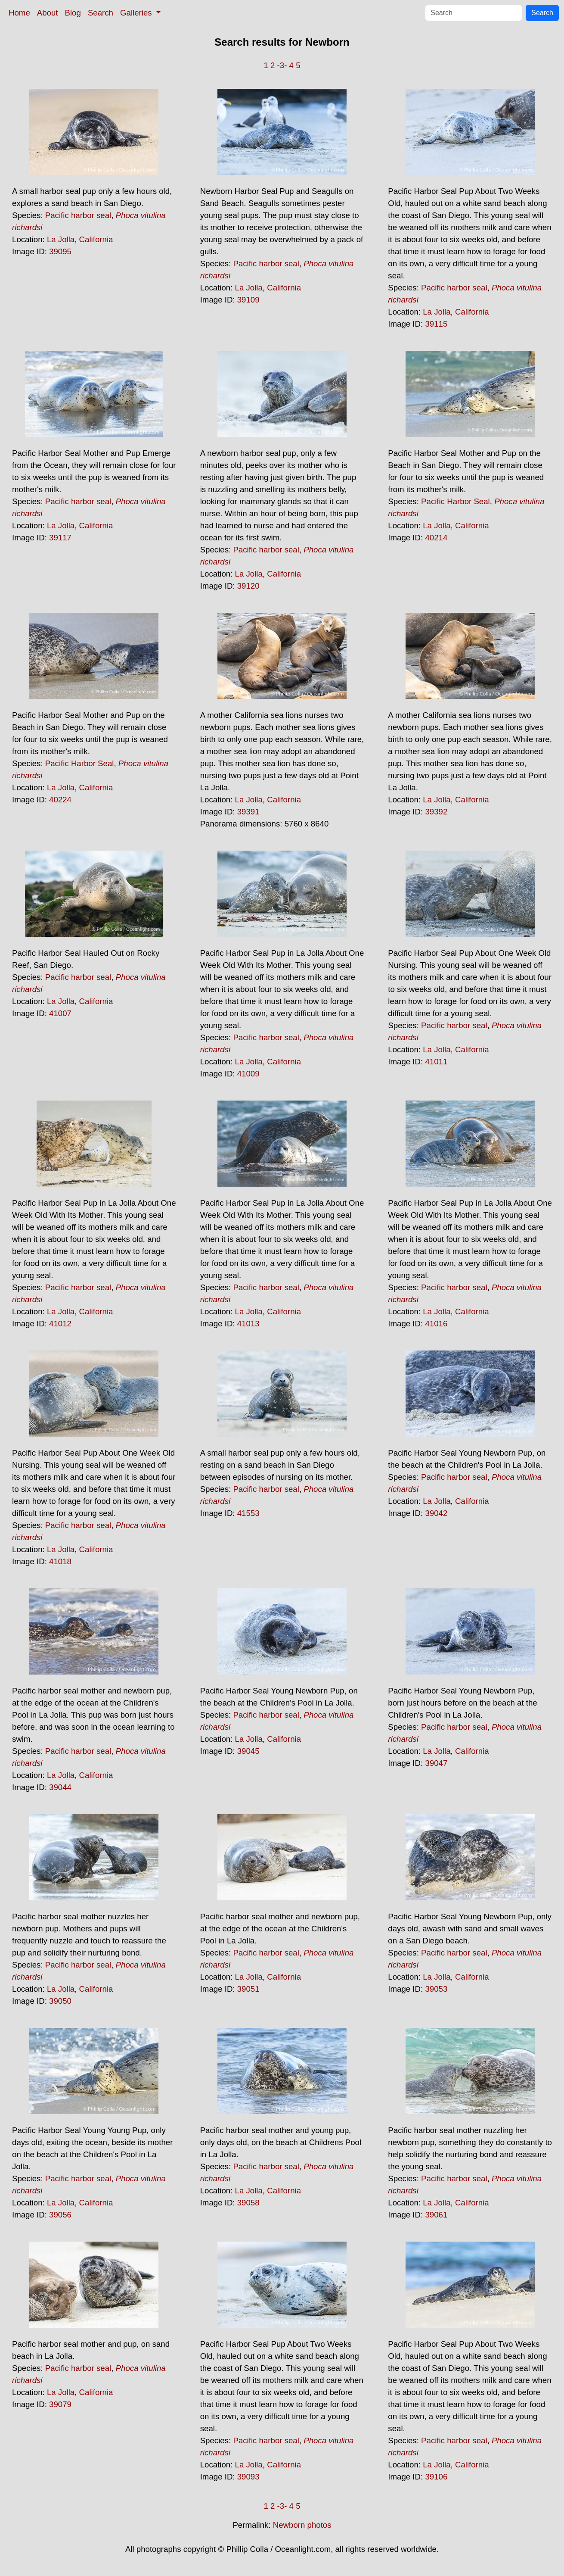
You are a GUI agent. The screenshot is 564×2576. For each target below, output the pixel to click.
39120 (248, 585)
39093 (248, 2476)
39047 (436, 1763)
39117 (60, 537)
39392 (436, 811)
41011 (436, 1061)
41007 (60, 1013)
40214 (436, 537)
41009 (248, 1073)
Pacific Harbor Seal (455, 501)
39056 (60, 2214)
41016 (436, 1323)
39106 (436, 2476)
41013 (248, 1323)
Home (19, 12)
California (96, 239)
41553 (248, 1513)
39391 (248, 811)
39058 (248, 2202)
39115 (436, 323)
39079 (60, 2404)
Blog (73, 12)
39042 (436, 1513)
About (47, 12)
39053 (436, 1988)
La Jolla (60, 239)
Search (100, 12)
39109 (248, 299)
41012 (60, 1323)
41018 (60, 1561)
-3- (282, 65)
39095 (60, 251)
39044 (60, 1787)
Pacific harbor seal (78, 215)
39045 (248, 1751)
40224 (60, 799)
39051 (248, 1988)
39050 (60, 2000)
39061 (436, 2214)
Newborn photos (302, 2524)
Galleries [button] (137, 12)
